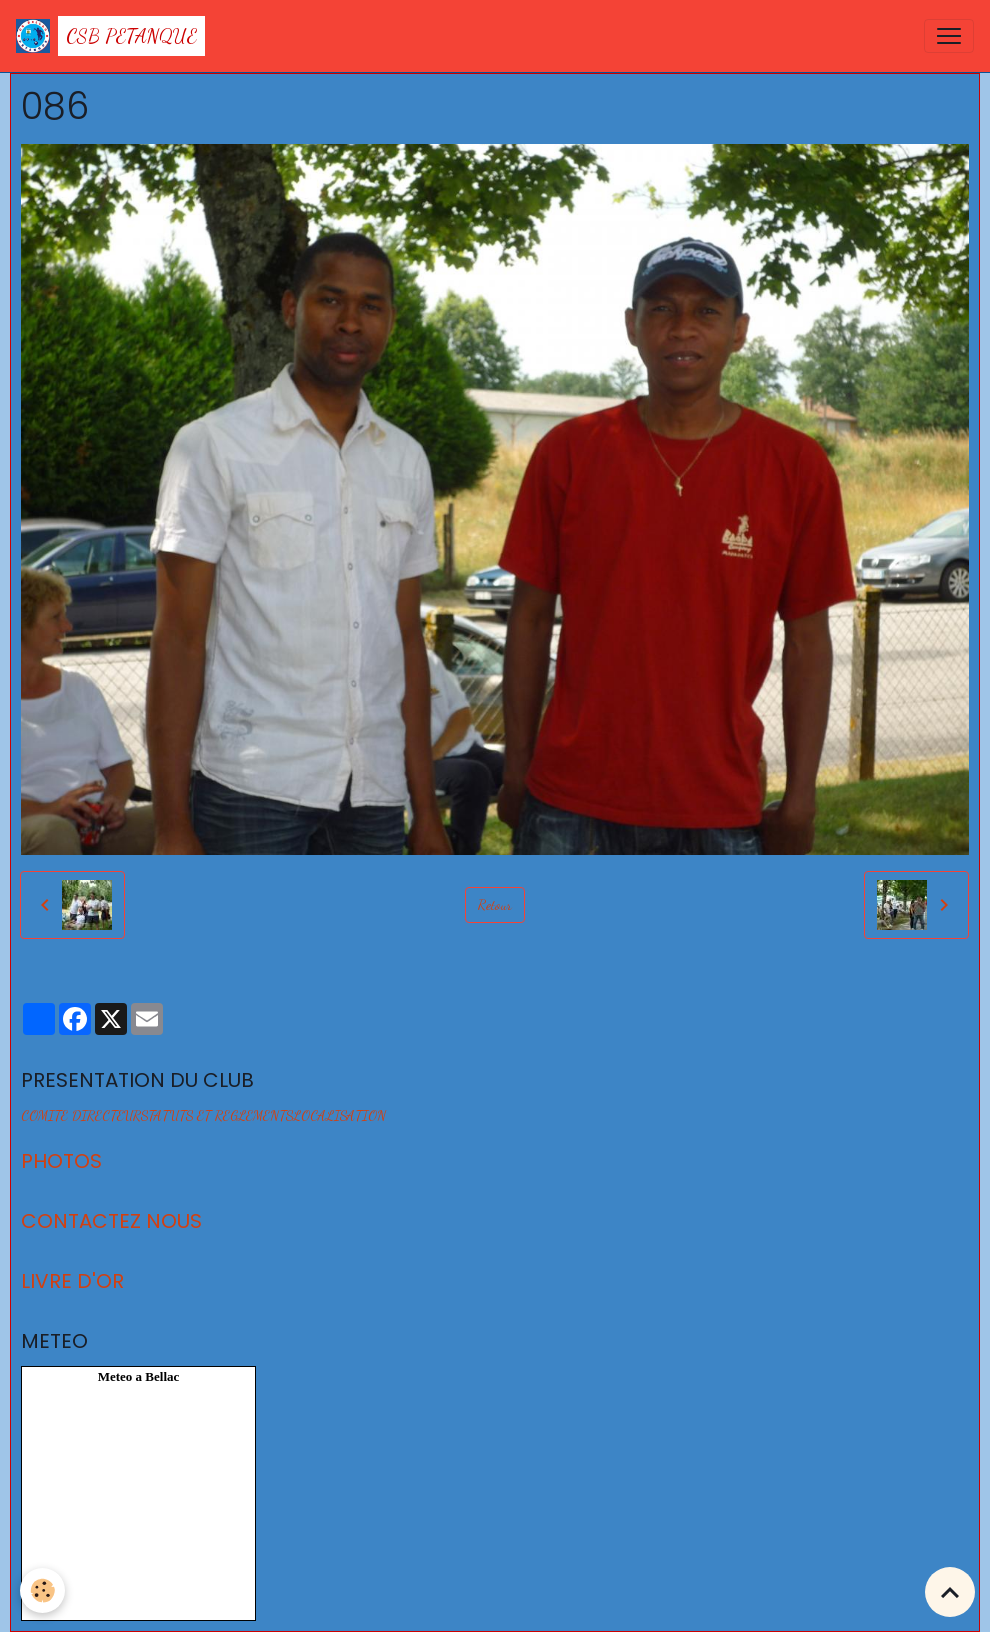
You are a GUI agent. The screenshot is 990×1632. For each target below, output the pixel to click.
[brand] (110, 36)
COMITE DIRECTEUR (81, 1115)
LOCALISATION (339, 1115)
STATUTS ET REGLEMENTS (217, 1115)
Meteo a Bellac (139, 1376)
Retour (495, 904)
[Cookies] (42, 1590)
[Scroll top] (950, 1592)
